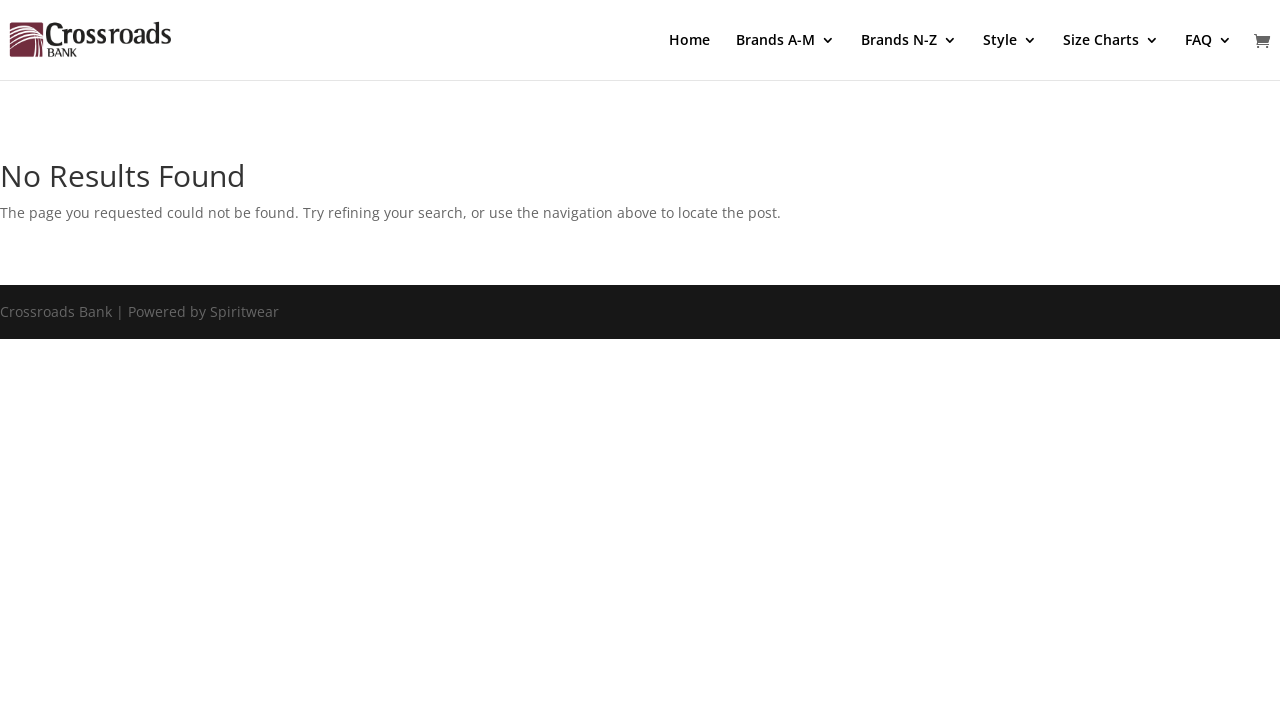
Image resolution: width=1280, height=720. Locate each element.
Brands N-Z (899, 41)
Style (1000, 41)
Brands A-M (775, 41)
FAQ (1198, 41)
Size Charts (1101, 41)
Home (689, 41)
